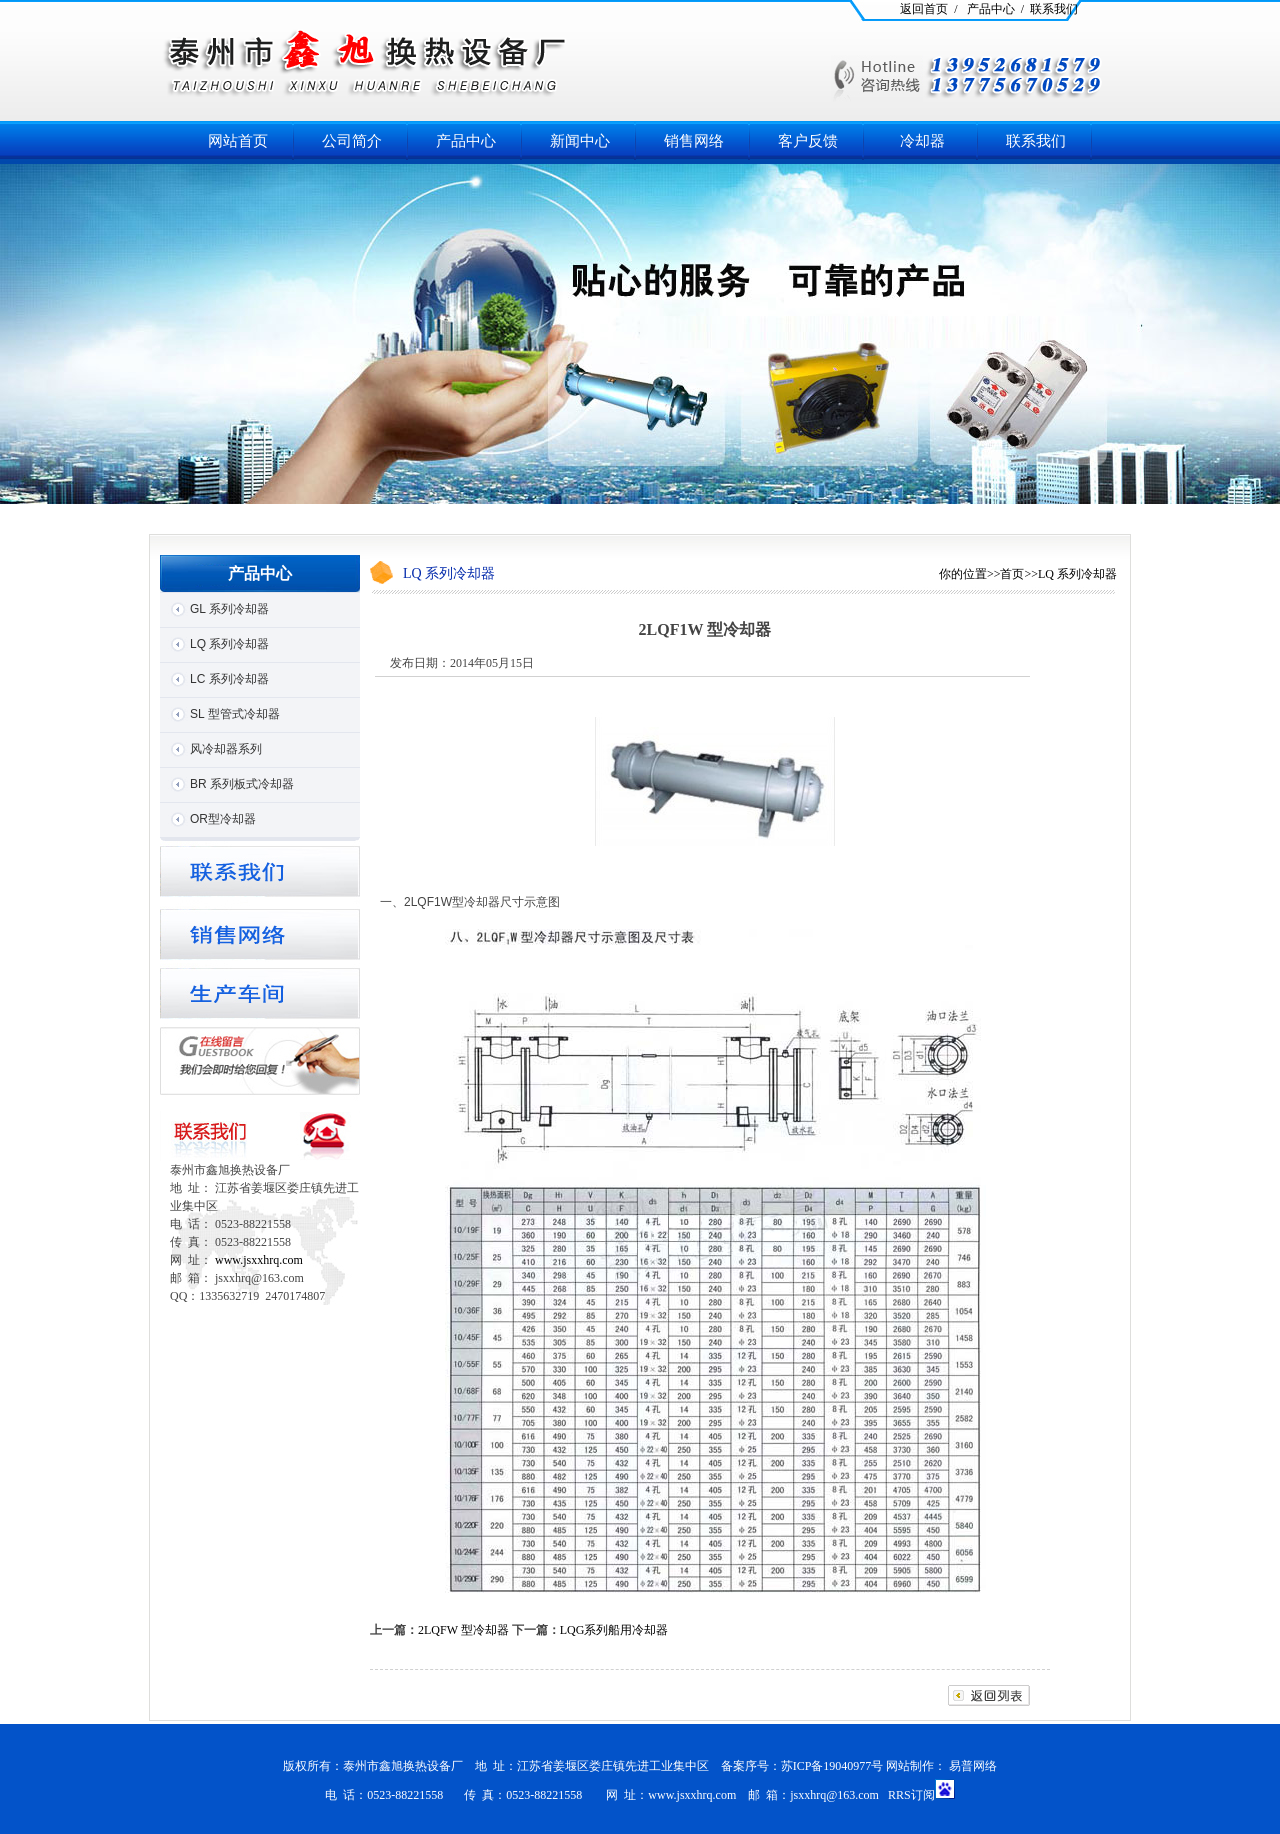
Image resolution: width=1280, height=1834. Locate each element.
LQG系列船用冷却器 (614, 1630)
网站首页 (238, 141)
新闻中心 (580, 141)
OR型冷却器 (223, 819)
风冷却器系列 (226, 749)
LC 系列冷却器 (229, 679)
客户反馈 (808, 141)
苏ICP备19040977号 (832, 1766)
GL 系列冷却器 (229, 609)
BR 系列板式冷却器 (242, 784)
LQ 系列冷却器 (229, 644)
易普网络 (973, 1766)
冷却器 (922, 141)
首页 (1012, 574)
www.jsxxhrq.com (259, 1260)
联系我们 (1036, 141)
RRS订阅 (911, 1795)
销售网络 (694, 141)
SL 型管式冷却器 (235, 714)
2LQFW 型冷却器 (463, 1630)
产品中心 (466, 141)
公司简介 (352, 141)
